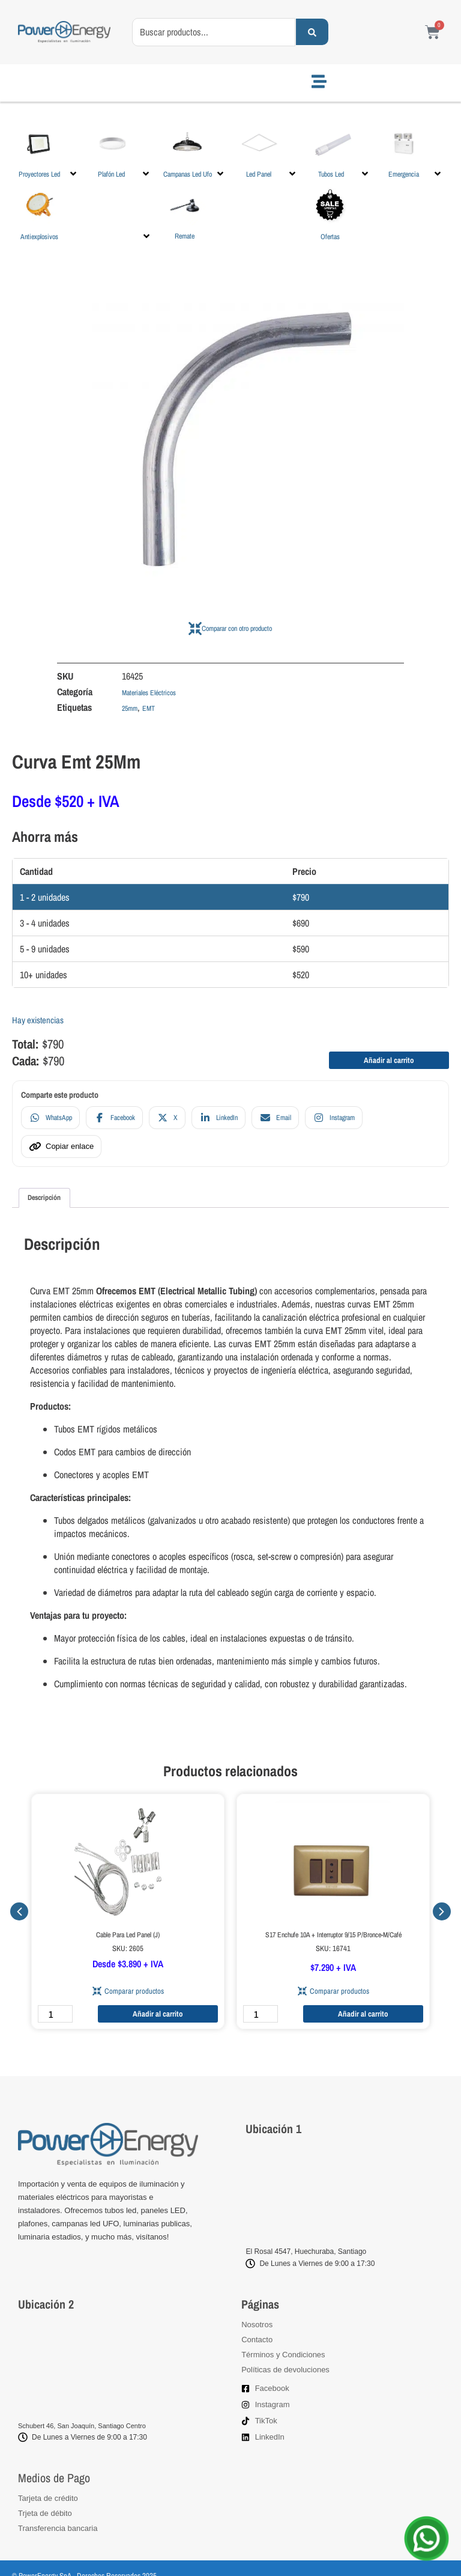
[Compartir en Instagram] (334, 1117)
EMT (148, 708)
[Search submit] (312, 32)
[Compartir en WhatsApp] (50, 1117)
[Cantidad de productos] (55, 2014)
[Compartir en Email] (275, 1117)
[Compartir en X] (167, 1117)
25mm (129, 708)
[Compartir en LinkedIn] (218, 1117)
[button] (48, 151)
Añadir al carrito (389, 1060)
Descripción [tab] (44, 1197)
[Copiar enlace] (61, 1146)
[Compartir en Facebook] (114, 1117)
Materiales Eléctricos (149, 693)
